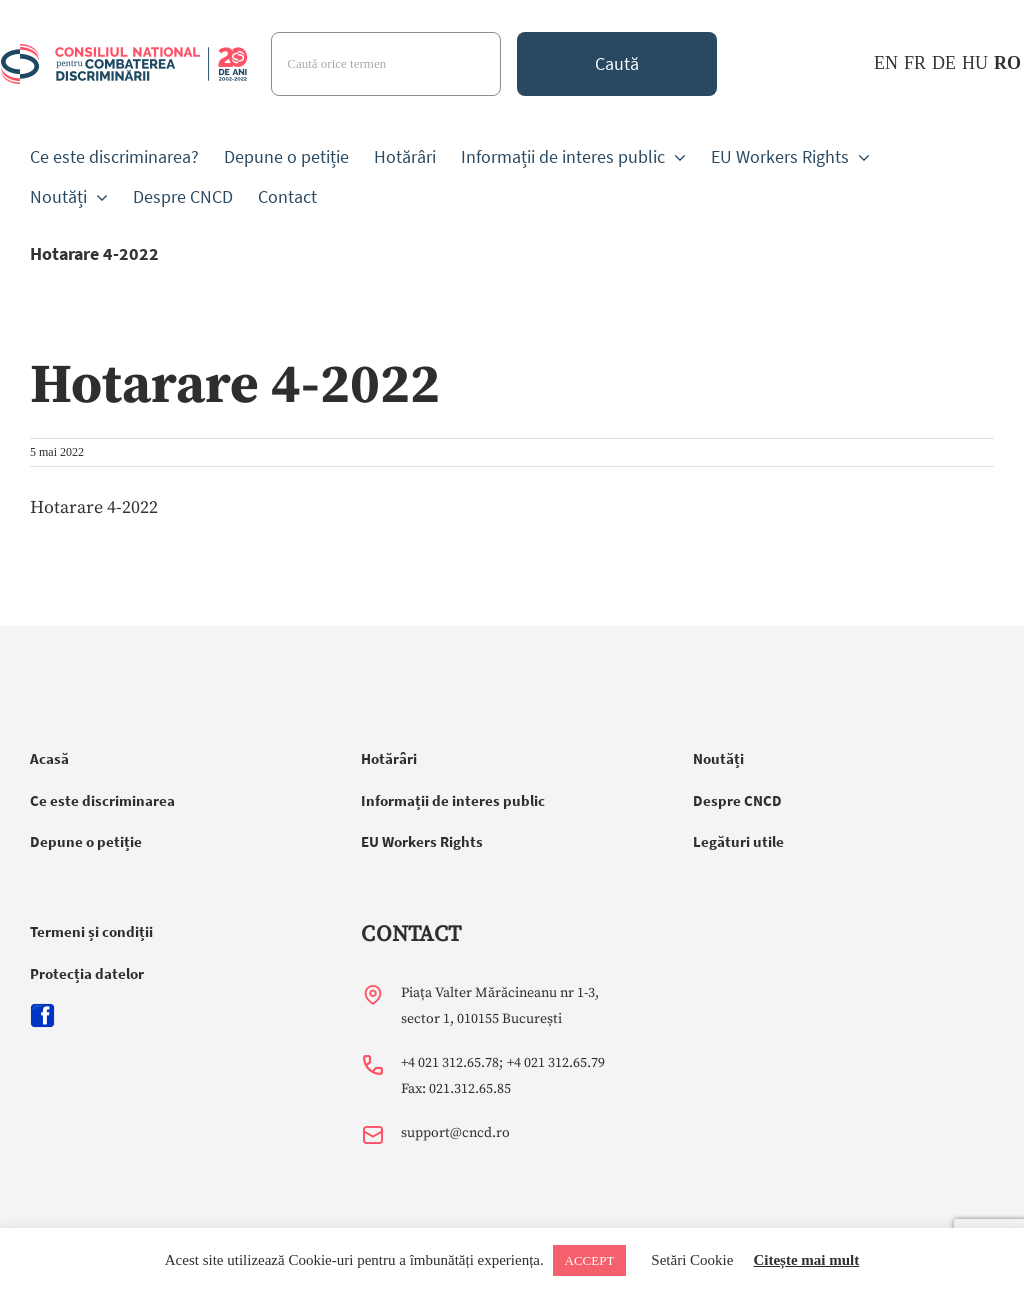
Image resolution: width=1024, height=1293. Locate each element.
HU (975, 63)
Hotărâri (389, 758)
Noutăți (718, 758)
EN (886, 63)
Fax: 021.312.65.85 (456, 1089)
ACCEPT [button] (590, 1260)
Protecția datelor (87, 973)
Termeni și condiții (91, 931)
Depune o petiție (86, 841)
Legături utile (738, 841)
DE (944, 63)
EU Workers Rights (422, 841)
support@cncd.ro (455, 1133)
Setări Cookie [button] (692, 1260)
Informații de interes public (453, 800)
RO (1007, 63)
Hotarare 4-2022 (94, 507)
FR (915, 63)
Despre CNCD (737, 800)
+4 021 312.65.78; (452, 1063)
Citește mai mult (806, 1260)
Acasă (49, 758)
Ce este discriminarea (102, 800)
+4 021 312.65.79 (556, 1063)
